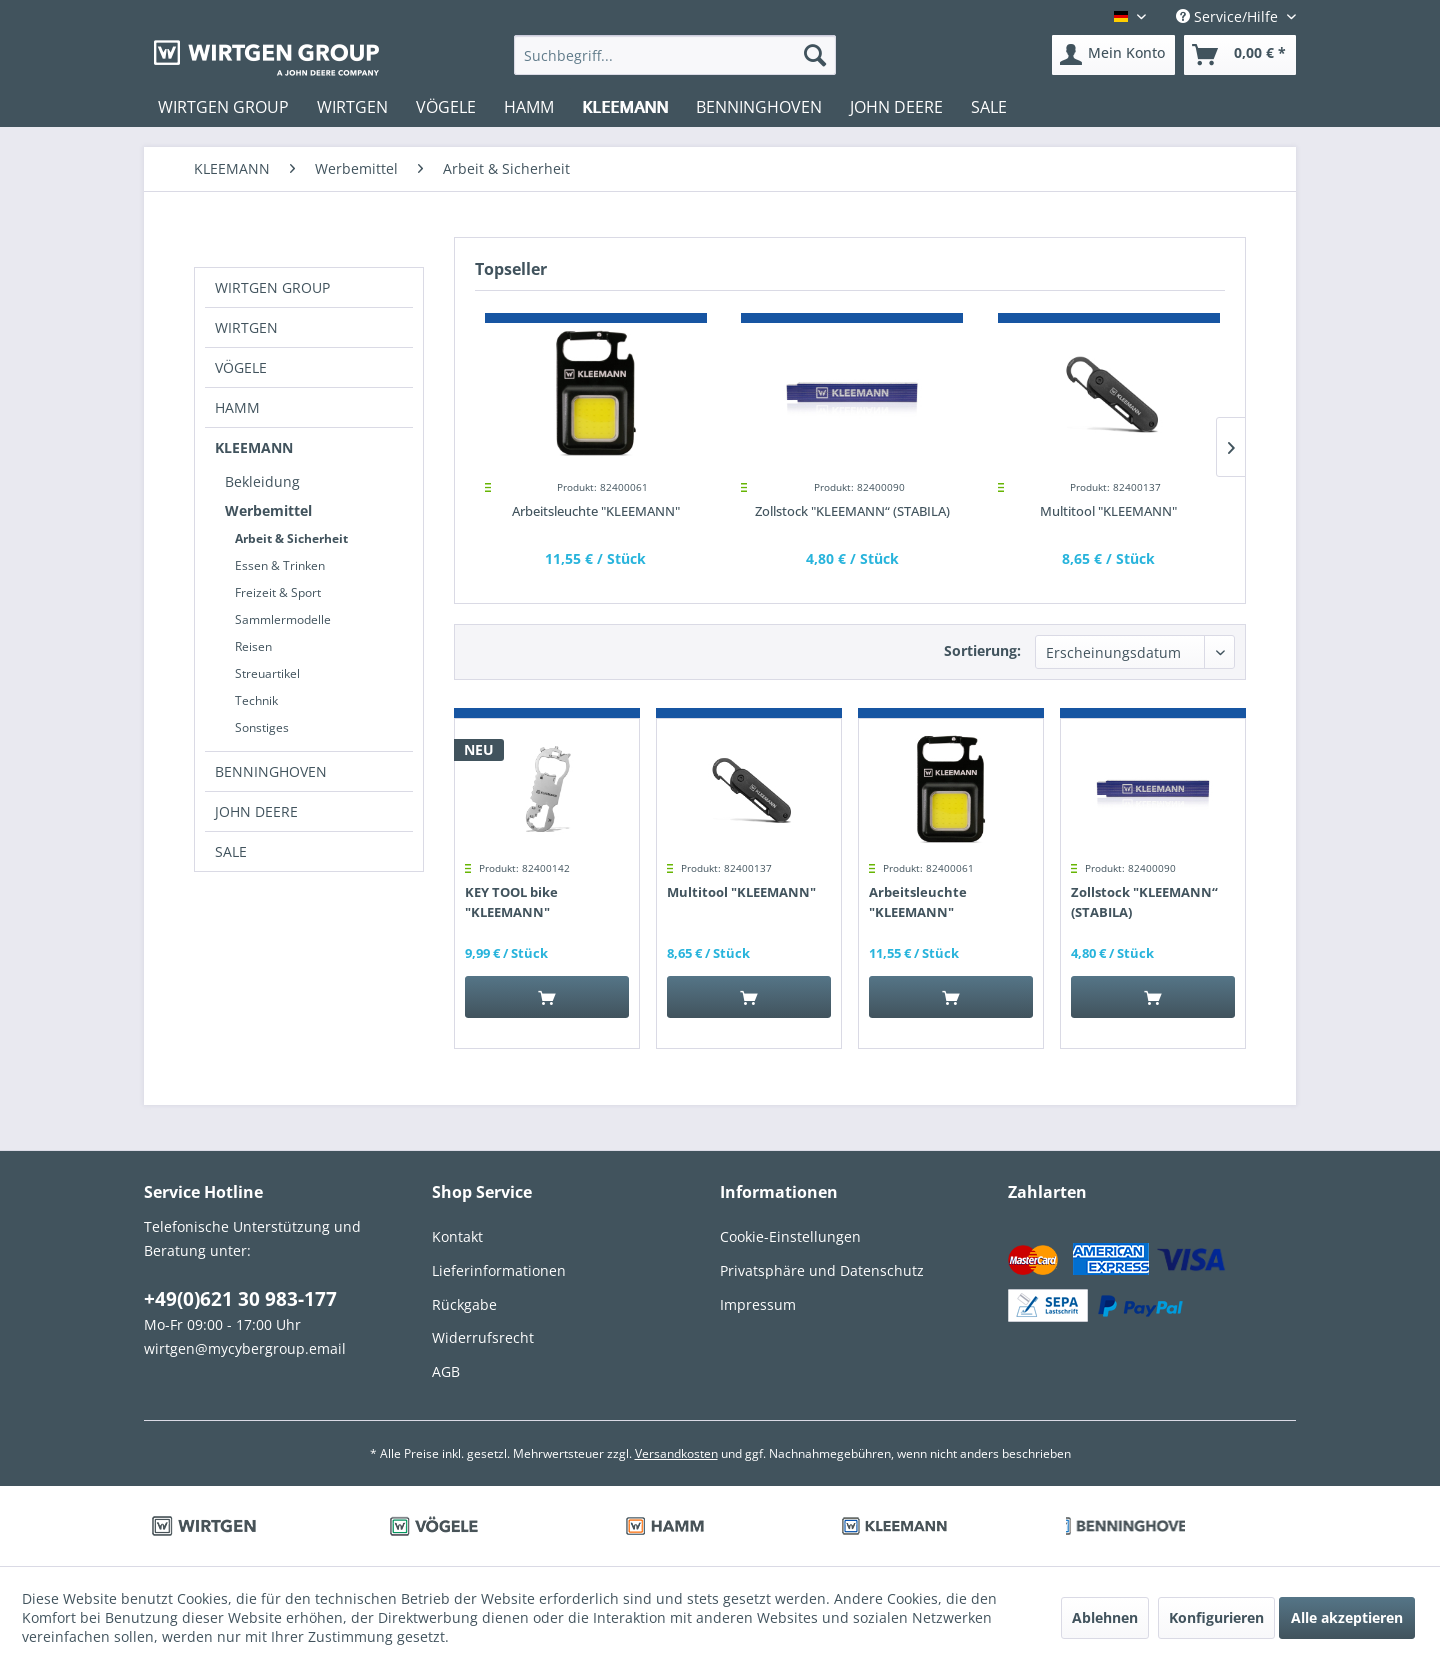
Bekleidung (262, 481)
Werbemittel (268, 510)
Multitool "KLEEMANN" (1108, 511)
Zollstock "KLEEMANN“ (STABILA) (852, 511)
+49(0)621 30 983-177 (240, 1299)
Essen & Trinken (280, 565)
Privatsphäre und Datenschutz (822, 1270)
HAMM (237, 407)
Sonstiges (262, 727)
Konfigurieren (1216, 1617)
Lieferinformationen (499, 1270)
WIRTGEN (246, 327)
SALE (231, 851)
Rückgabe (464, 1304)
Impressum (758, 1304)
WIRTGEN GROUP (272, 287)
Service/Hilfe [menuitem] (1229, 16)
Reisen (253, 646)
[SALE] (989, 107)
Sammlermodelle (283, 619)
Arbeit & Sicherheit (291, 538)
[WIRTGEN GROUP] (223, 107)
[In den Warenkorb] (547, 997)
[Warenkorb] (1240, 55)
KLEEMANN (254, 447)
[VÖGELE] (446, 107)
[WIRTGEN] (352, 107)
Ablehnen (1105, 1617)
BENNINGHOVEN (271, 771)
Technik (256, 700)
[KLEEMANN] (625, 107)
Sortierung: (982, 650)
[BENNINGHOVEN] (759, 107)
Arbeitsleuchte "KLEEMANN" (596, 511)
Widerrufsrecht (483, 1337)
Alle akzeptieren (1347, 1617)
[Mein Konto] (1113, 55)
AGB (446, 1371)
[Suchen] (815, 55)
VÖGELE (241, 367)
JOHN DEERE (256, 811)
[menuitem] (675, 55)
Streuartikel (267, 673)
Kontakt (457, 1236)
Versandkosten (676, 1453)
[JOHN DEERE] (896, 107)
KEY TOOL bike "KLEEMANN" (511, 902)
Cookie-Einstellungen (790, 1236)
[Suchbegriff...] (675, 55)
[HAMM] (529, 107)
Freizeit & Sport (278, 592)
